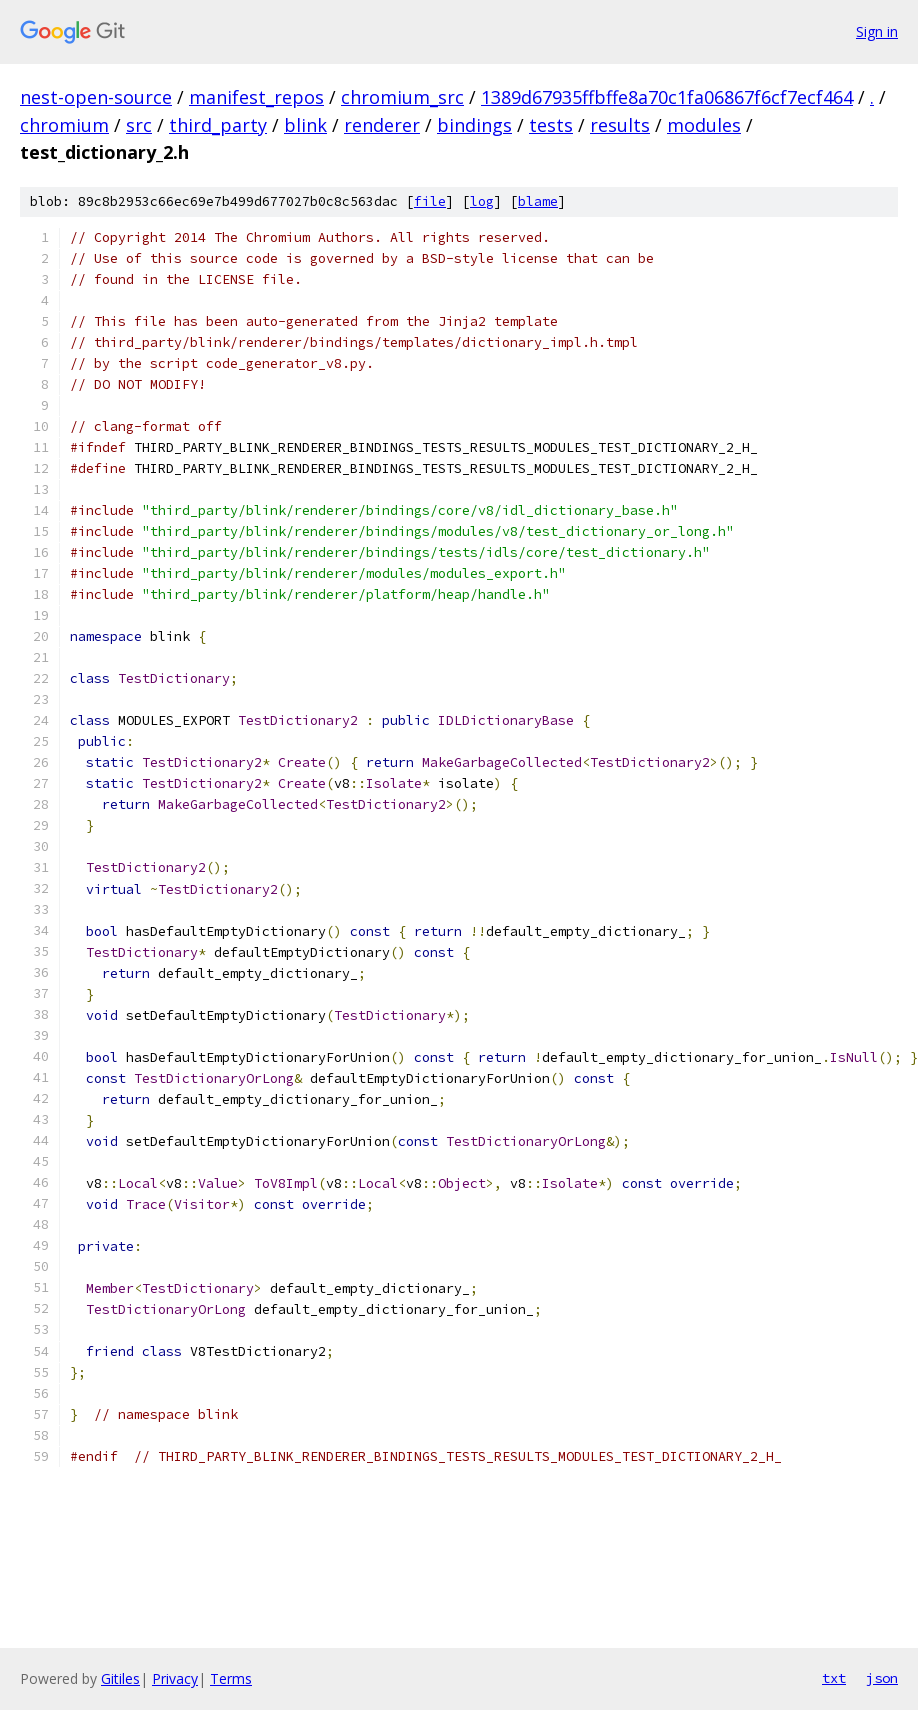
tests (551, 125)
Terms (231, 1678)
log (482, 201)
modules (704, 125)
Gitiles (120, 1678)
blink (305, 125)
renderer (382, 125)
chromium (64, 125)
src (139, 125)
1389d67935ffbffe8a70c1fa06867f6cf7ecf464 (667, 97)
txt (834, 1678)
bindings (474, 125)
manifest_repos (256, 97)
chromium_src (402, 97)
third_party (218, 125)
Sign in (877, 31)
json (882, 1678)
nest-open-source (96, 97)
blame (538, 201)
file (430, 201)
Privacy (175, 1678)
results (620, 125)
